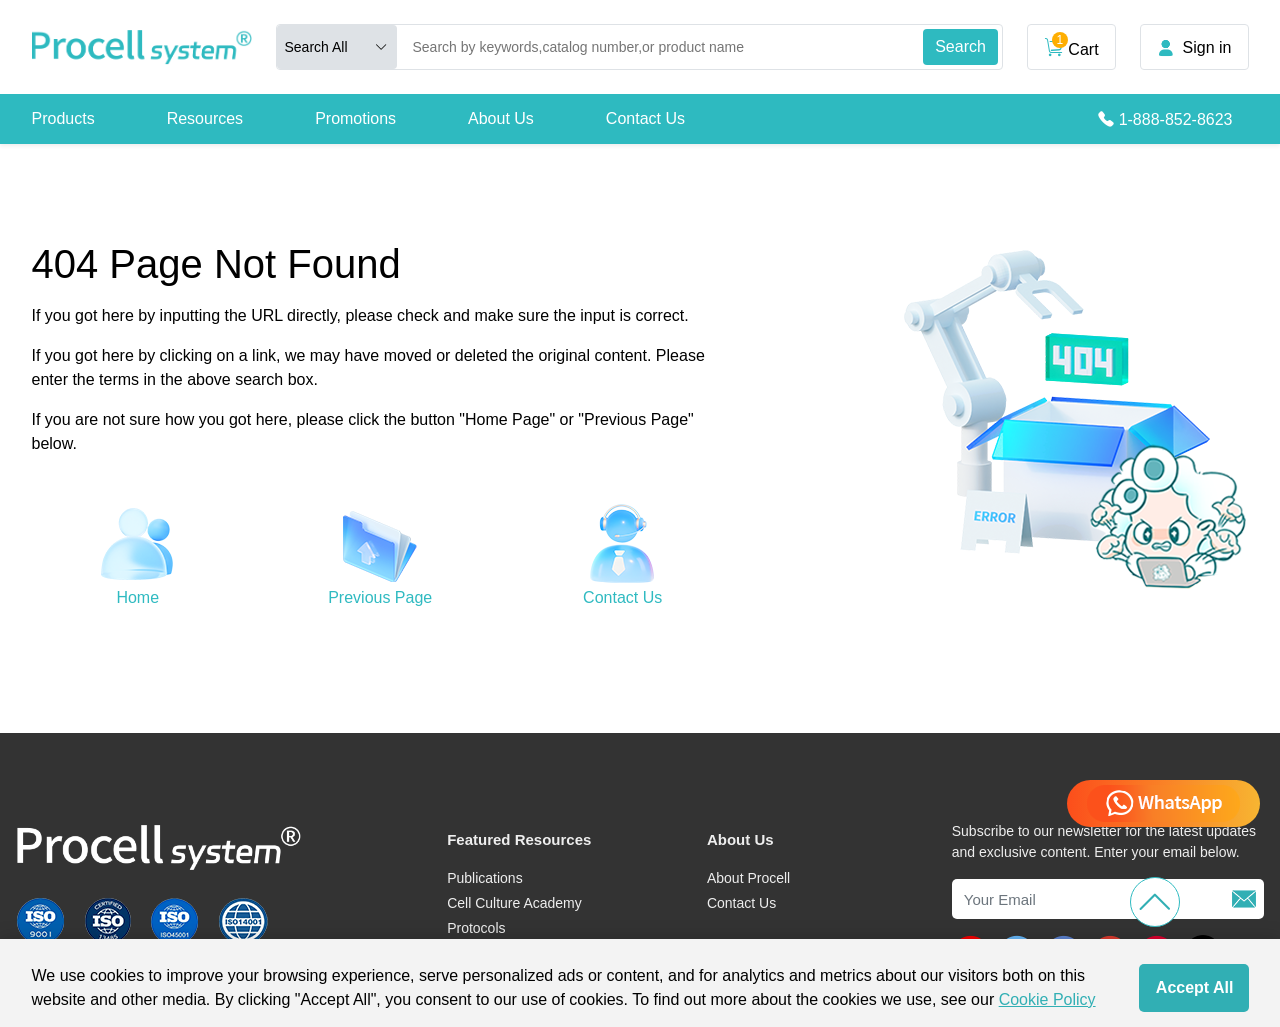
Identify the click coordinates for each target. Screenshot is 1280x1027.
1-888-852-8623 (1176, 119)
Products (63, 118)
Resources (205, 118)
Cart (1071, 45)
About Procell (748, 878)
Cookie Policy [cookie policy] (1047, 999)
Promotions (355, 118)
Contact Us (645, 118)
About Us (501, 118)
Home (137, 597)
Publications (485, 878)
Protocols (476, 928)
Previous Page (380, 597)
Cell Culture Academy (514, 903)
